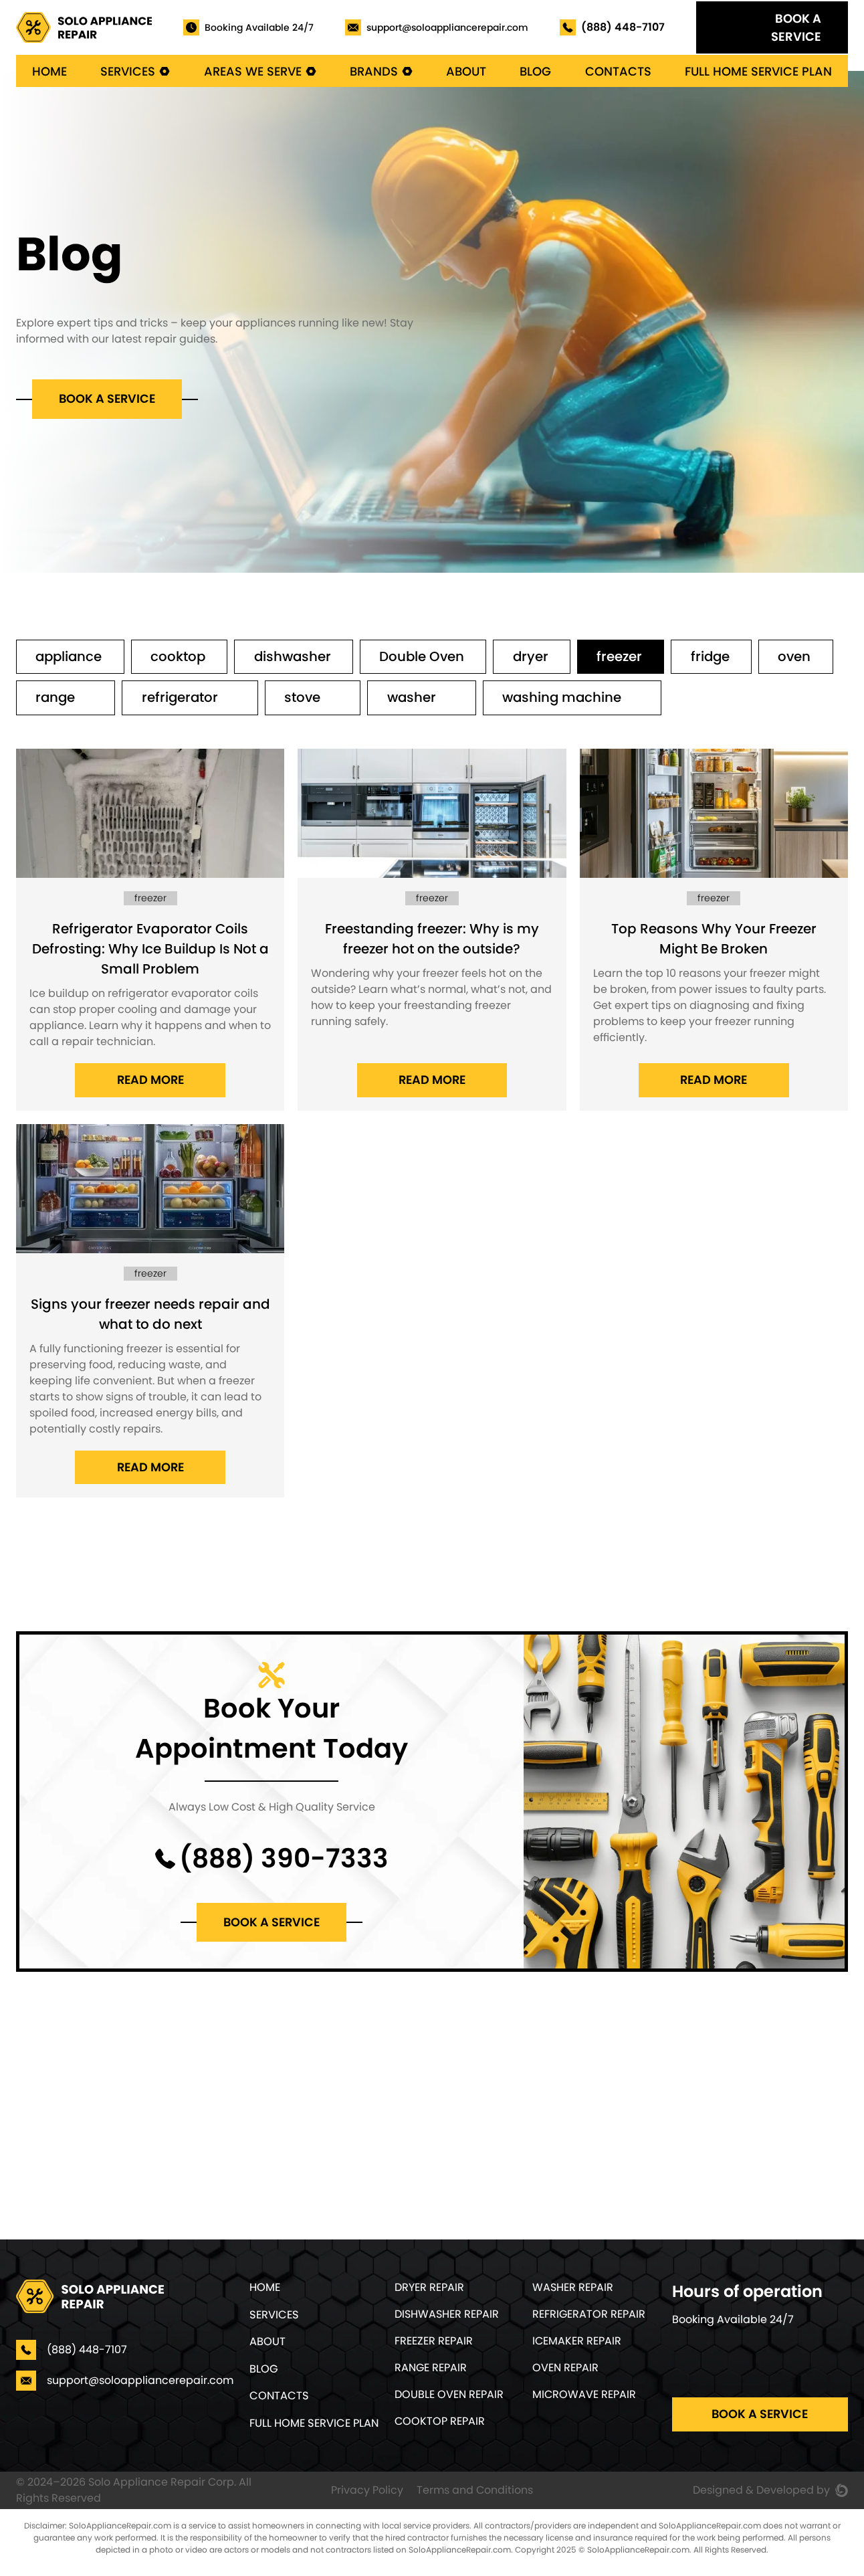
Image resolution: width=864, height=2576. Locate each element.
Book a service (108, 399)
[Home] (84, 27)
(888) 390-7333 (283, 1860)
